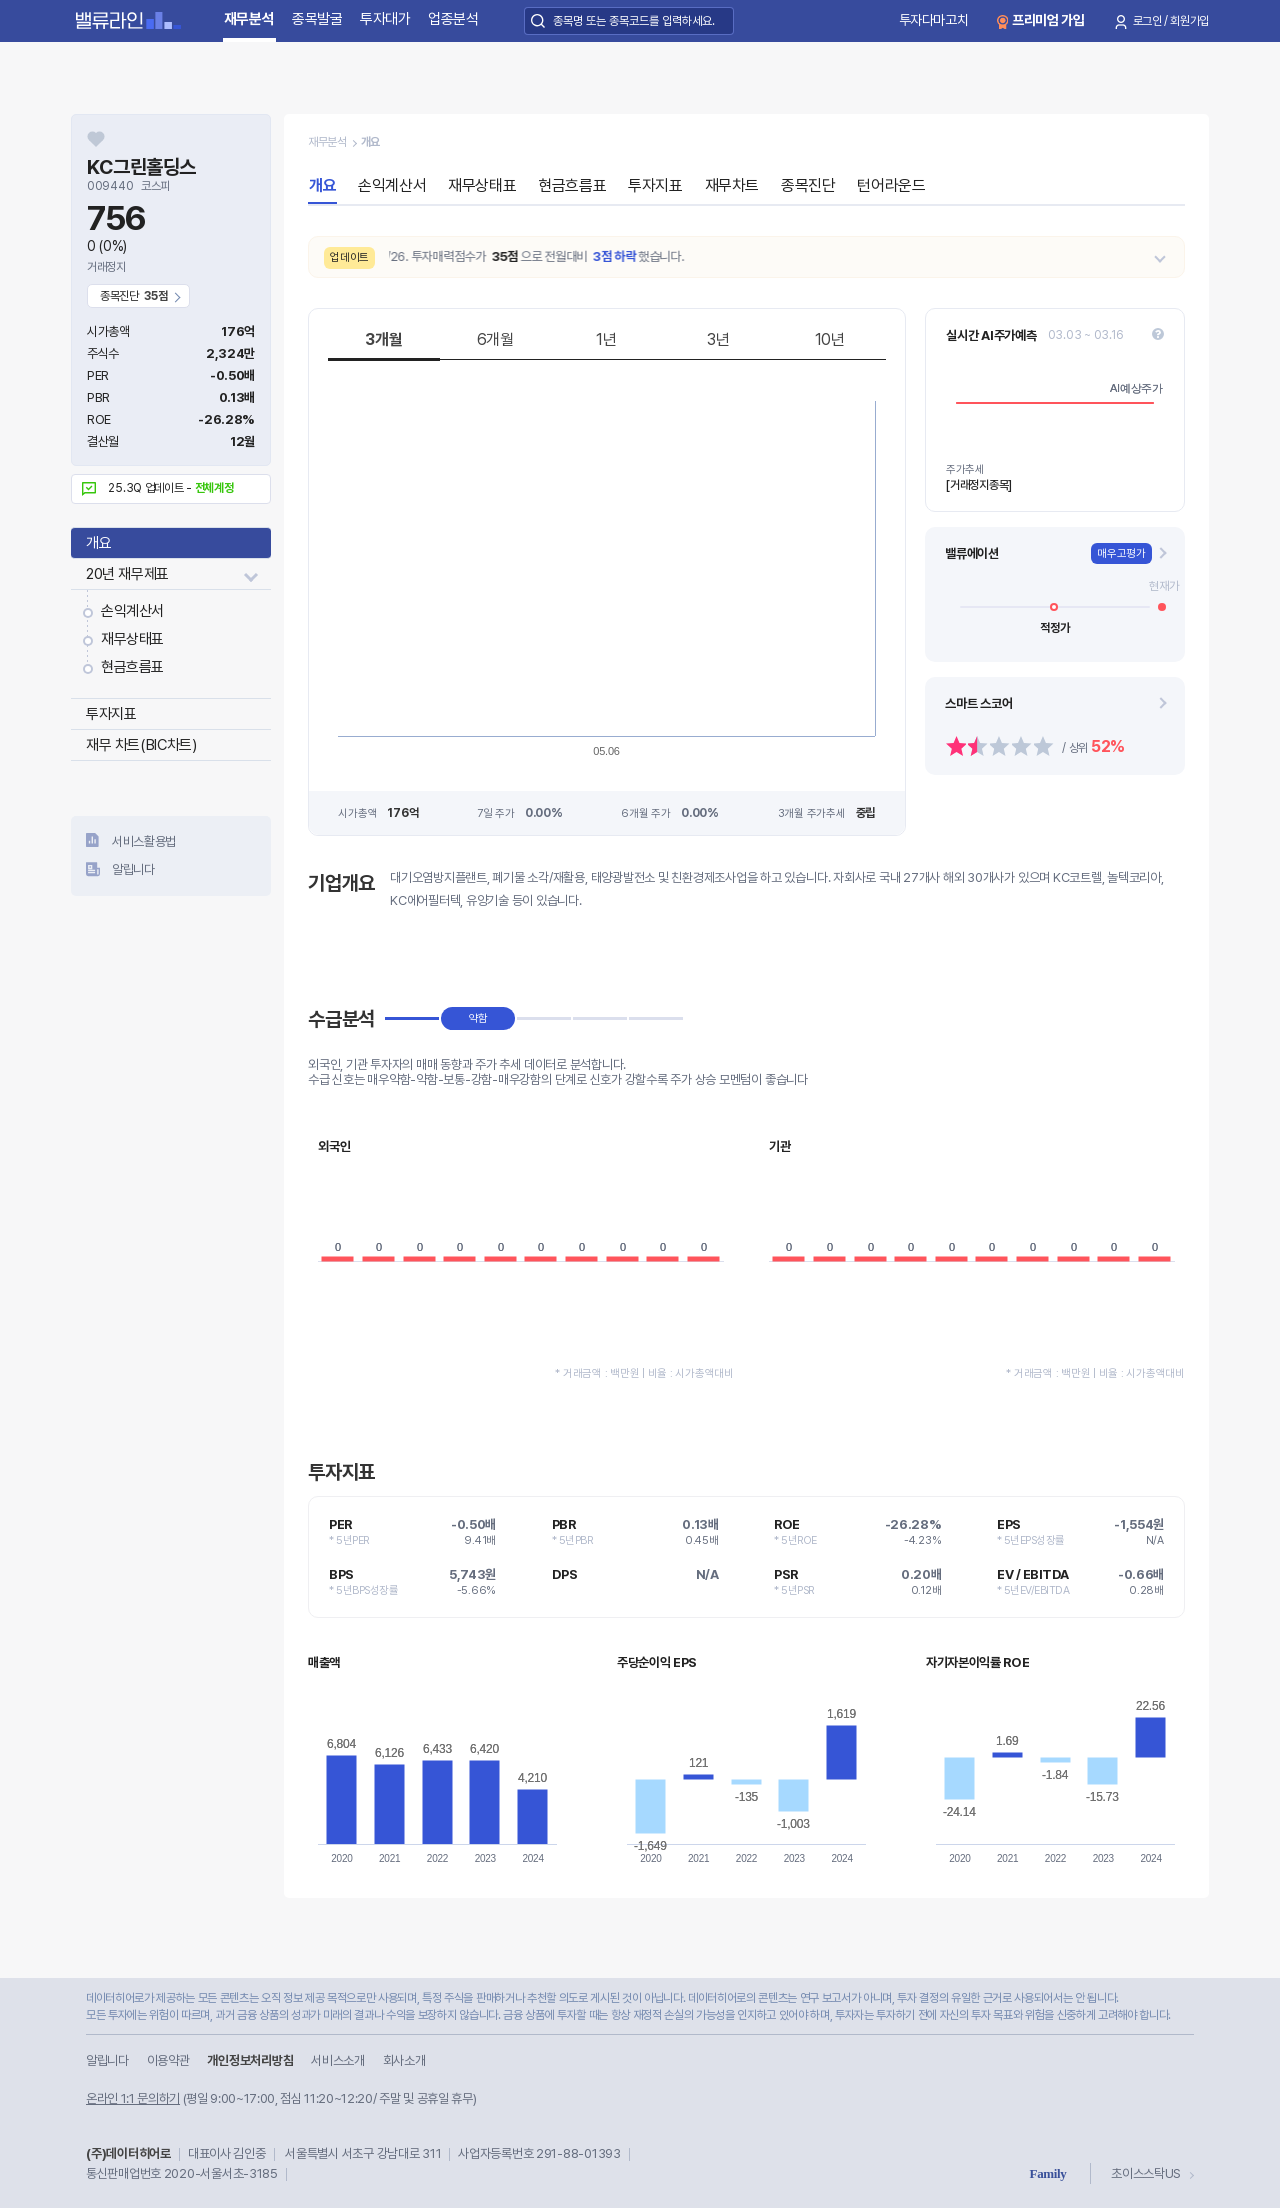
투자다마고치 (934, 20)
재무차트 (732, 185)
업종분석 (453, 19)
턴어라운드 (891, 185)
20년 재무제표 (127, 574)
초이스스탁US (1146, 2173)
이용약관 (168, 2060)
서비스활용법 (144, 841)
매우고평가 (1121, 553)
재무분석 (249, 19)
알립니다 (133, 869)
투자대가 (385, 19)
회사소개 (404, 2060)
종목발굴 (317, 19)
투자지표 (111, 714)
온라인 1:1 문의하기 (133, 2098)
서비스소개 (337, 2060)
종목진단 (808, 185)
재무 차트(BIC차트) (141, 745)
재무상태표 (132, 639)
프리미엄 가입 (1048, 20)
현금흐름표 (132, 667)
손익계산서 (132, 611)
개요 (98, 543)
